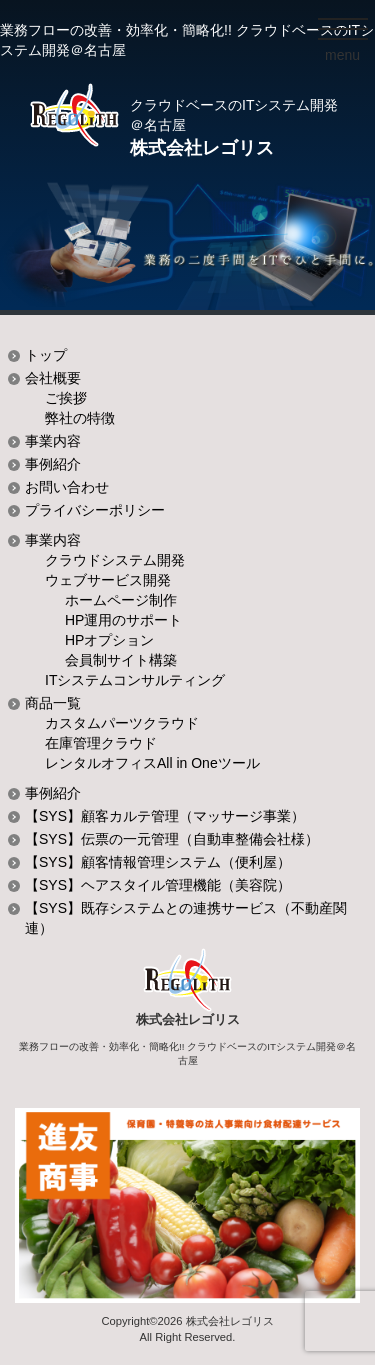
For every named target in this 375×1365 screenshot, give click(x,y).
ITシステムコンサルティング (135, 680)
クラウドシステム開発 (115, 560)
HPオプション (109, 640)
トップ (46, 355)
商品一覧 (53, 703)
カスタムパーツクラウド (122, 723)
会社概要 (53, 378)
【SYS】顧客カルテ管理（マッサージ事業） (165, 816)
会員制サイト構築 (121, 660)
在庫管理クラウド (101, 743)
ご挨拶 (66, 398)
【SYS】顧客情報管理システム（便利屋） (158, 862)
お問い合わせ (67, 487)
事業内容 (53, 441)
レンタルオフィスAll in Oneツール (152, 763)
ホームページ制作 (121, 600)
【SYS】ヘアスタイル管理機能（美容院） (158, 885)
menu (347, 58)
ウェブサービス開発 (108, 580)
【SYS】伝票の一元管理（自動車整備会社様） (172, 839)
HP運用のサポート (123, 620)
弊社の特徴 (80, 418)
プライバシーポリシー (95, 510)
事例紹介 (53, 464)
